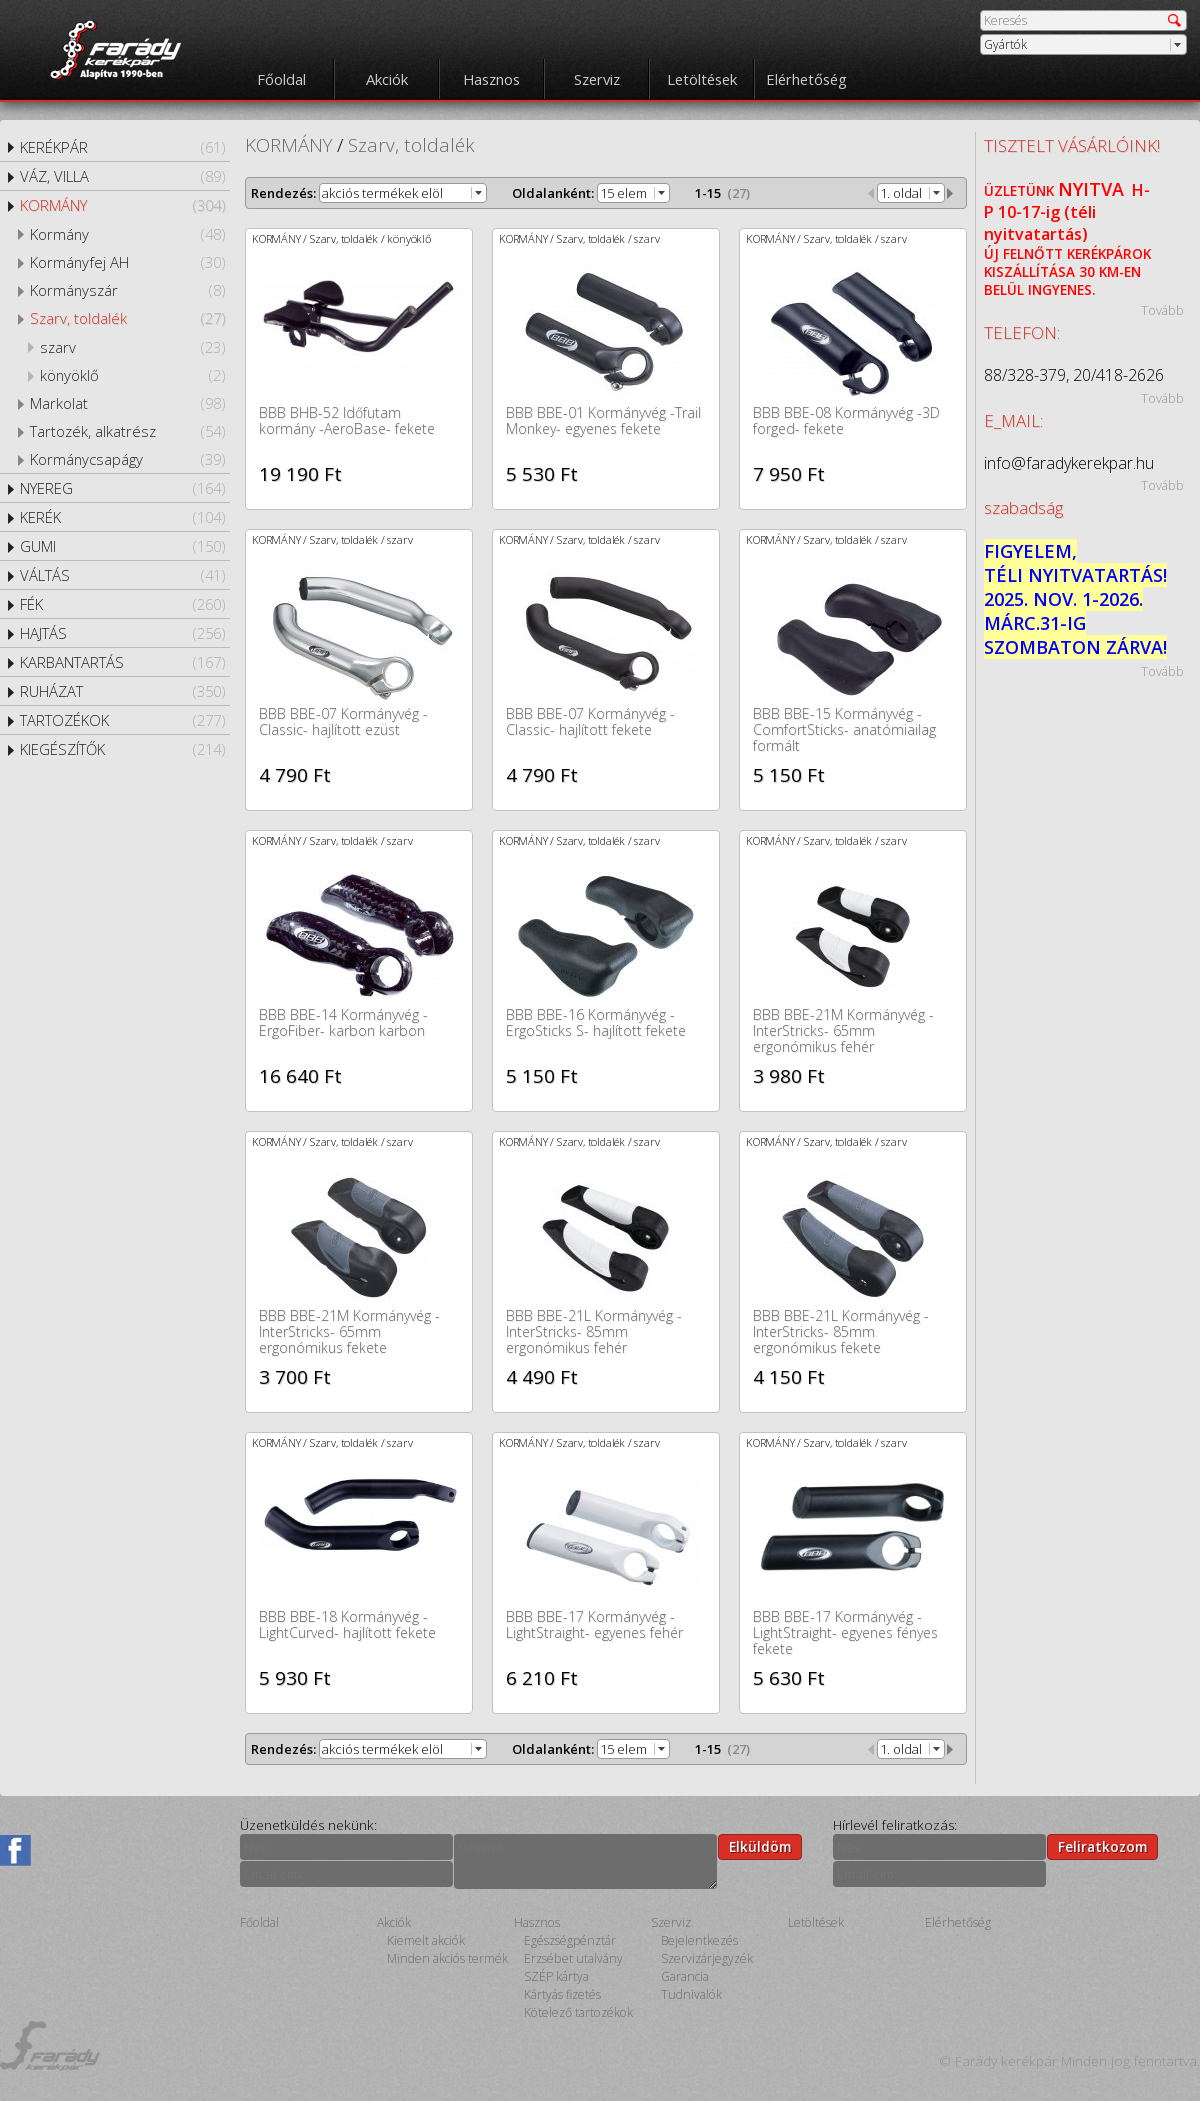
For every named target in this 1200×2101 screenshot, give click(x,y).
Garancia (685, 1976)
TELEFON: (1022, 332)
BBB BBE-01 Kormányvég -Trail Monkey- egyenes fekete (603, 420)
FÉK (122, 604)
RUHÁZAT (122, 691)
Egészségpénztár (570, 1940)
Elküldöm (760, 1847)
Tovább (1162, 310)
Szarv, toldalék (127, 318)
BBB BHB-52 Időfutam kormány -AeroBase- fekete (347, 420)
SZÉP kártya (556, 1976)
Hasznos (491, 79)
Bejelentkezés (699, 1940)
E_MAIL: (1013, 420)
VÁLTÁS (122, 575)
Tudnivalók (691, 1994)
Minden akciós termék (447, 1958)
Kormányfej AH (127, 262)
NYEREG (122, 488)
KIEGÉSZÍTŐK (122, 749)
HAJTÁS (122, 633)
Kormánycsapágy (127, 459)
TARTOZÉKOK (122, 720)
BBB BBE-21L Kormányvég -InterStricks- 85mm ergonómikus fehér (594, 1331)
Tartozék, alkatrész (127, 431)
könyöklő (132, 375)
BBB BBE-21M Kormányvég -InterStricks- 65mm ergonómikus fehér (843, 1030)
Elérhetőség (806, 79)
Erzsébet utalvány (573, 1958)
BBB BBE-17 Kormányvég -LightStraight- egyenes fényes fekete (845, 1632)
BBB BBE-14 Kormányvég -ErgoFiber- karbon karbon (343, 1022)
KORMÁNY (122, 205)
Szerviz (597, 79)
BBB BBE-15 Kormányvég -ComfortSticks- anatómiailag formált (844, 729)
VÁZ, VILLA (122, 176)
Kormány (127, 234)
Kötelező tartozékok (578, 2012)
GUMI (122, 546)
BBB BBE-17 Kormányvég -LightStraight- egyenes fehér (594, 1624)
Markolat (127, 403)
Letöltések (702, 79)
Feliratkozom (1102, 1847)
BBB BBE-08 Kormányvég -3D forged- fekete (846, 420)
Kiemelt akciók (426, 1940)
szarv (132, 347)
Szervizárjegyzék (707, 1958)
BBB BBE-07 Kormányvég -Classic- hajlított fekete (590, 721)
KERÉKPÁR (122, 147)
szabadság (1023, 507)
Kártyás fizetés (562, 1994)
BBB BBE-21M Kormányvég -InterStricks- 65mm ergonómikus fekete (349, 1331)
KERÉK (122, 517)
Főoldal (281, 79)
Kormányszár (127, 290)
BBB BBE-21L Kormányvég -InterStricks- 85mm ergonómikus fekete (841, 1331)
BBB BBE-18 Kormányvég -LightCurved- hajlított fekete (347, 1624)
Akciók (387, 79)
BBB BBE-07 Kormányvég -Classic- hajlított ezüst (343, 721)
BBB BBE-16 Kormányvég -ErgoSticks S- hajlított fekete (596, 1022)
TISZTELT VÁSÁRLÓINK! (1072, 145)
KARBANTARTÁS (122, 662)
